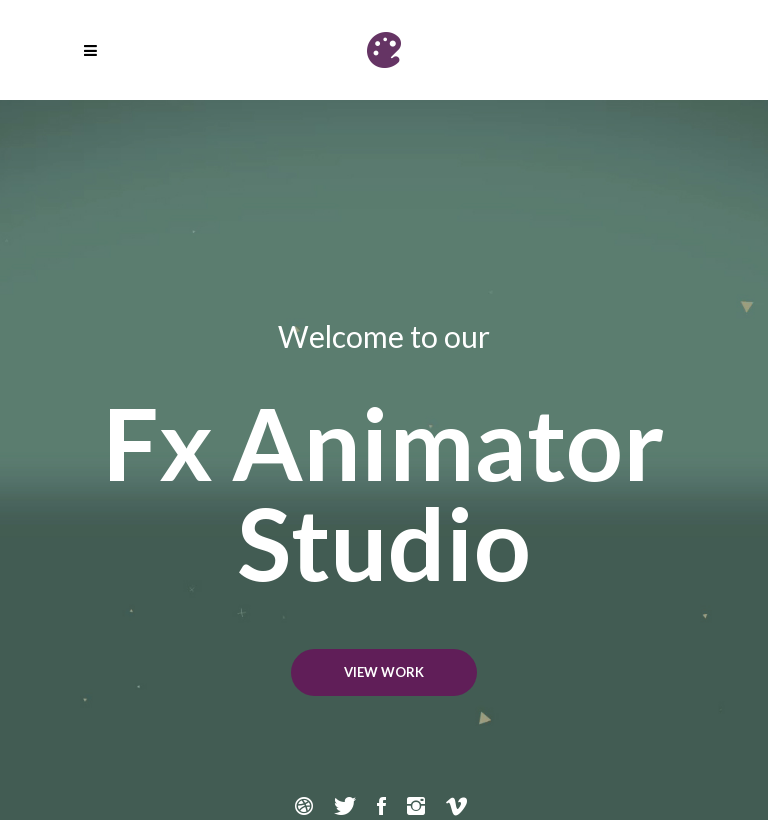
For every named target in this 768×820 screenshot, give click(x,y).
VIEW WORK (384, 672)
